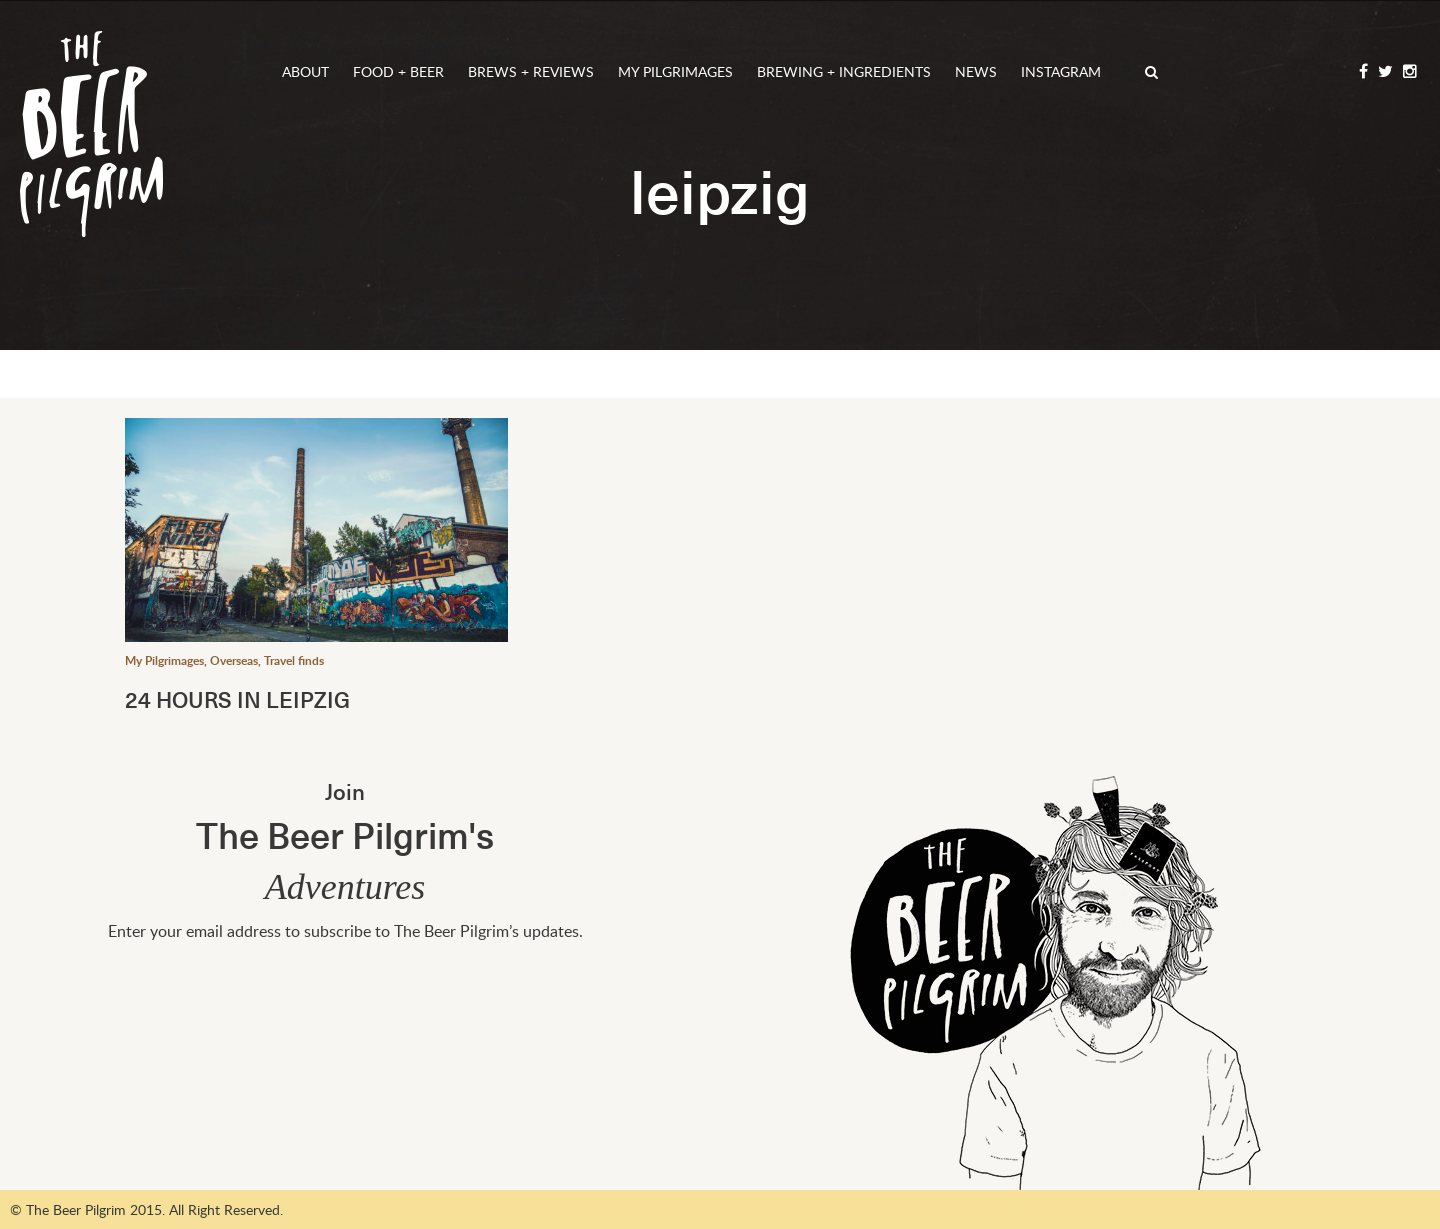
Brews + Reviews (531, 71)
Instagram (1061, 71)
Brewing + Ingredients (844, 71)
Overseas (234, 660)
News (976, 71)
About (305, 71)
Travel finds (294, 660)
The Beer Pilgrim (91, 134)
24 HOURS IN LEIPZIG (237, 698)
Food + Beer (398, 71)
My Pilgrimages (675, 71)
